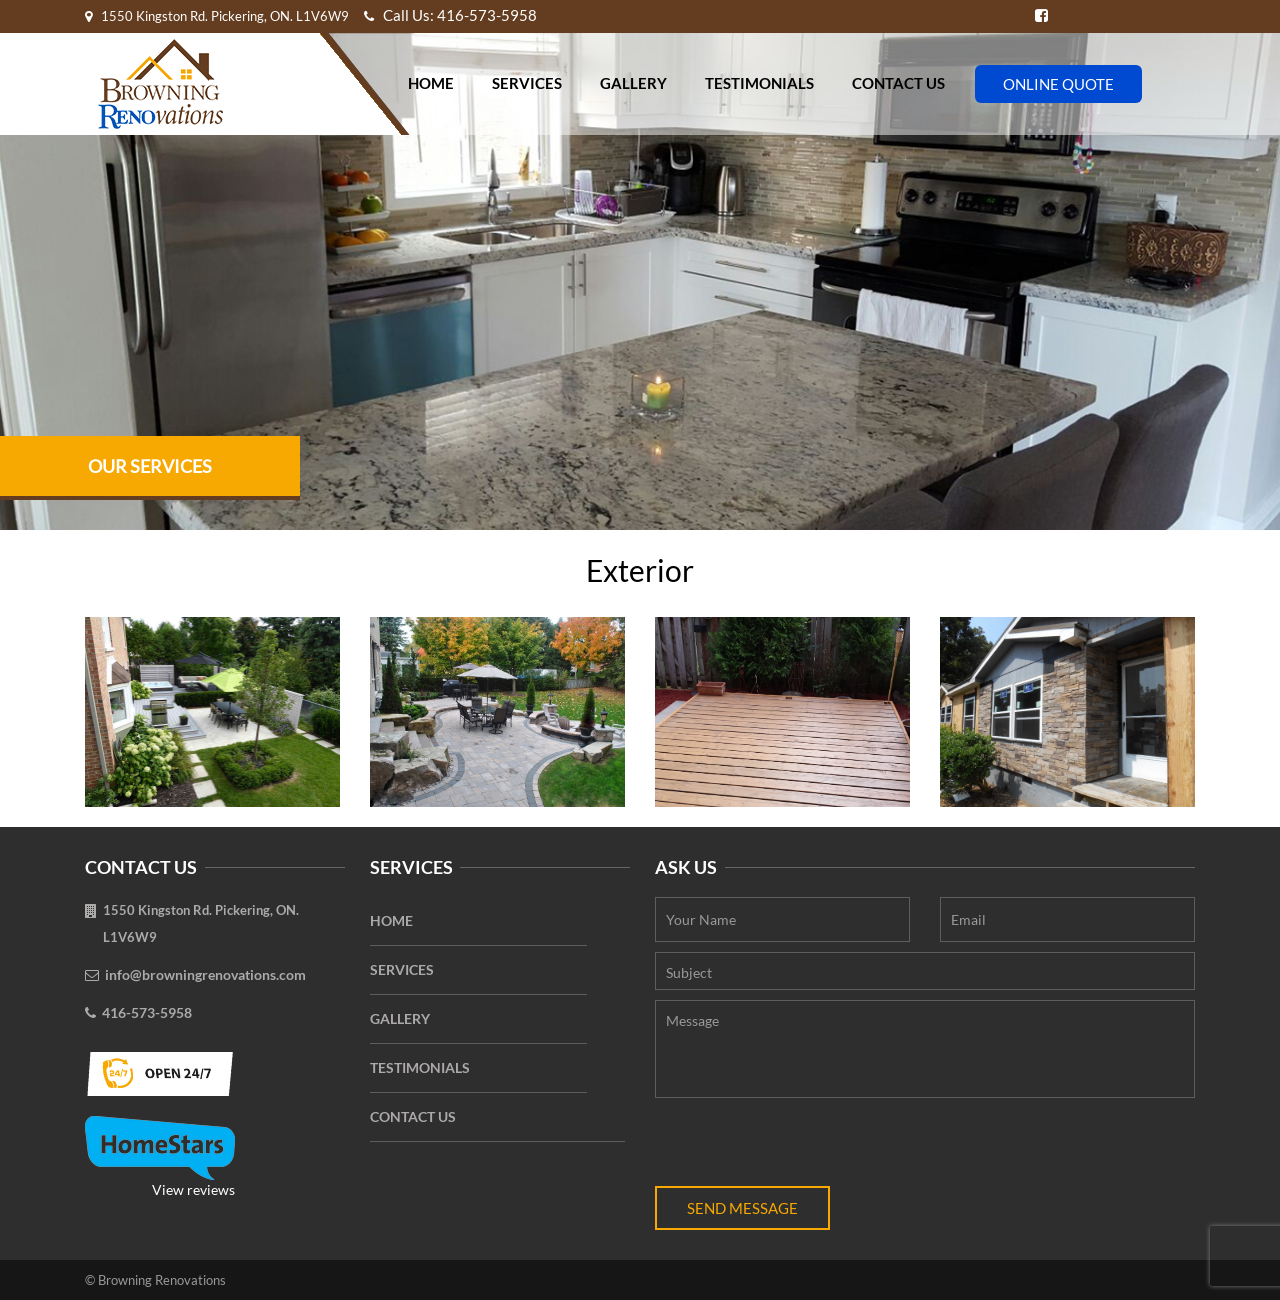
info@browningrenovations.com (205, 974)
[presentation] (807, 1147)
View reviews (160, 1157)
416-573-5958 (147, 1012)
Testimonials (759, 83)
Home (431, 83)
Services (527, 83)
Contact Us (898, 83)
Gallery (633, 83)
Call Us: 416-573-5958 (450, 15)
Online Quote (1058, 84)
